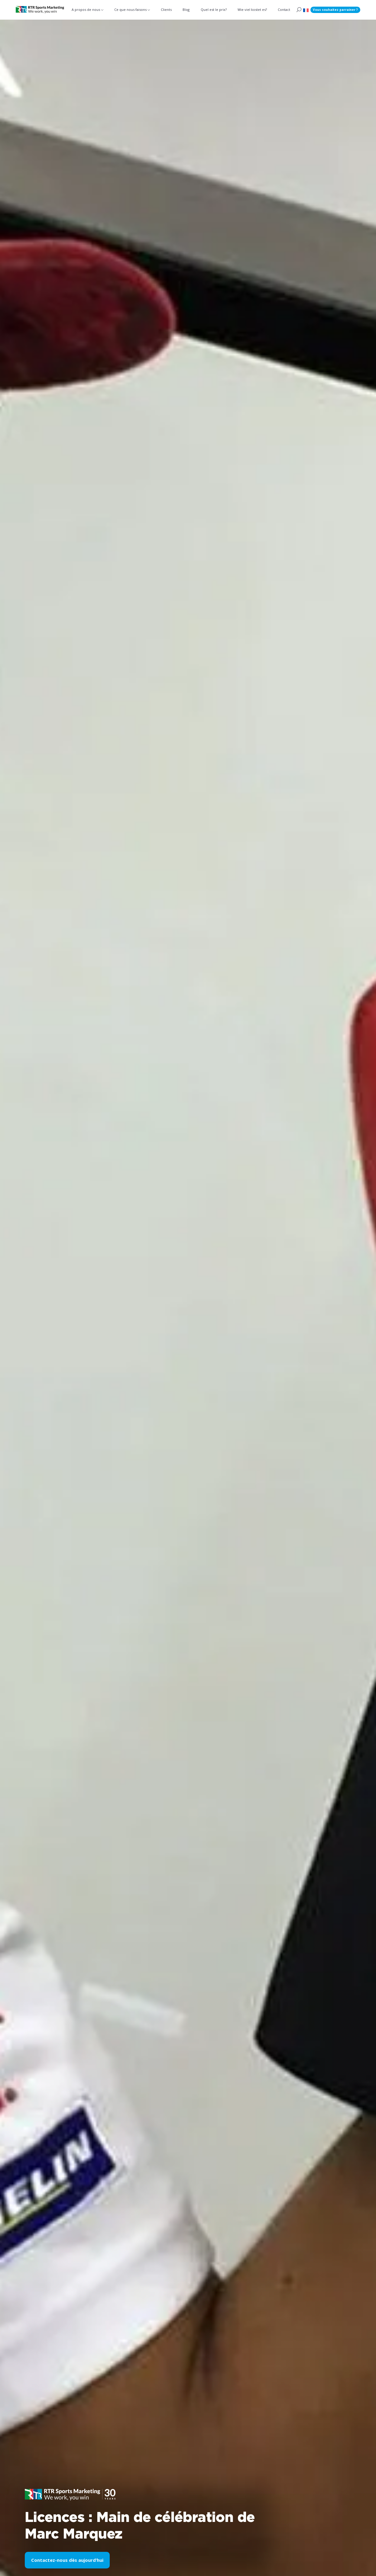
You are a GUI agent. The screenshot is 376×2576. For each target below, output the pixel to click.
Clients (166, 9)
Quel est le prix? (214, 9)
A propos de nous (86, 9)
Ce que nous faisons (130, 9)
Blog (186, 9)
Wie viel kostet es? (252, 9)
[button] (306, 10)
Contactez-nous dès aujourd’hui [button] (67, 2560)
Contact (284, 9)
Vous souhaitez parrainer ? (335, 10)
